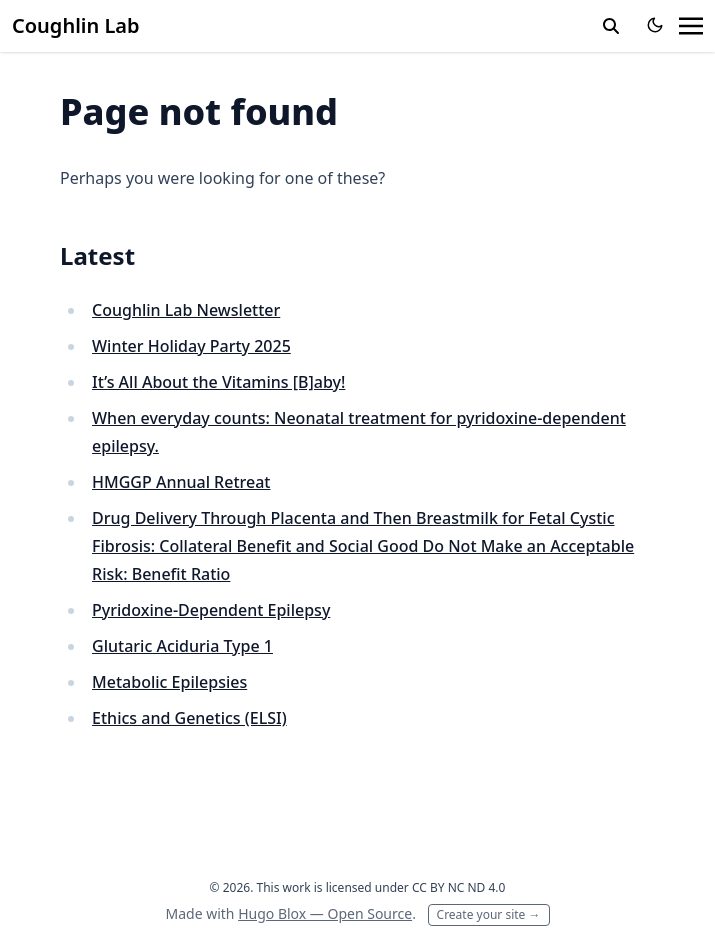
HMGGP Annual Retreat (181, 482)
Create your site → (489, 914)
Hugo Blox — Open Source (325, 913)
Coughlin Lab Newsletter (186, 310)
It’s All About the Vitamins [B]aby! (218, 382)
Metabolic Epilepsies (169, 682)
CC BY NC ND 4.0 (459, 887)
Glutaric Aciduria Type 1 (182, 646)
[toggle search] (611, 26)
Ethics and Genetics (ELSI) (189, 718)
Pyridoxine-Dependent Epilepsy (211, 610)
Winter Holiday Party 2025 (191, 346)
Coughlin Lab (76, 25)
